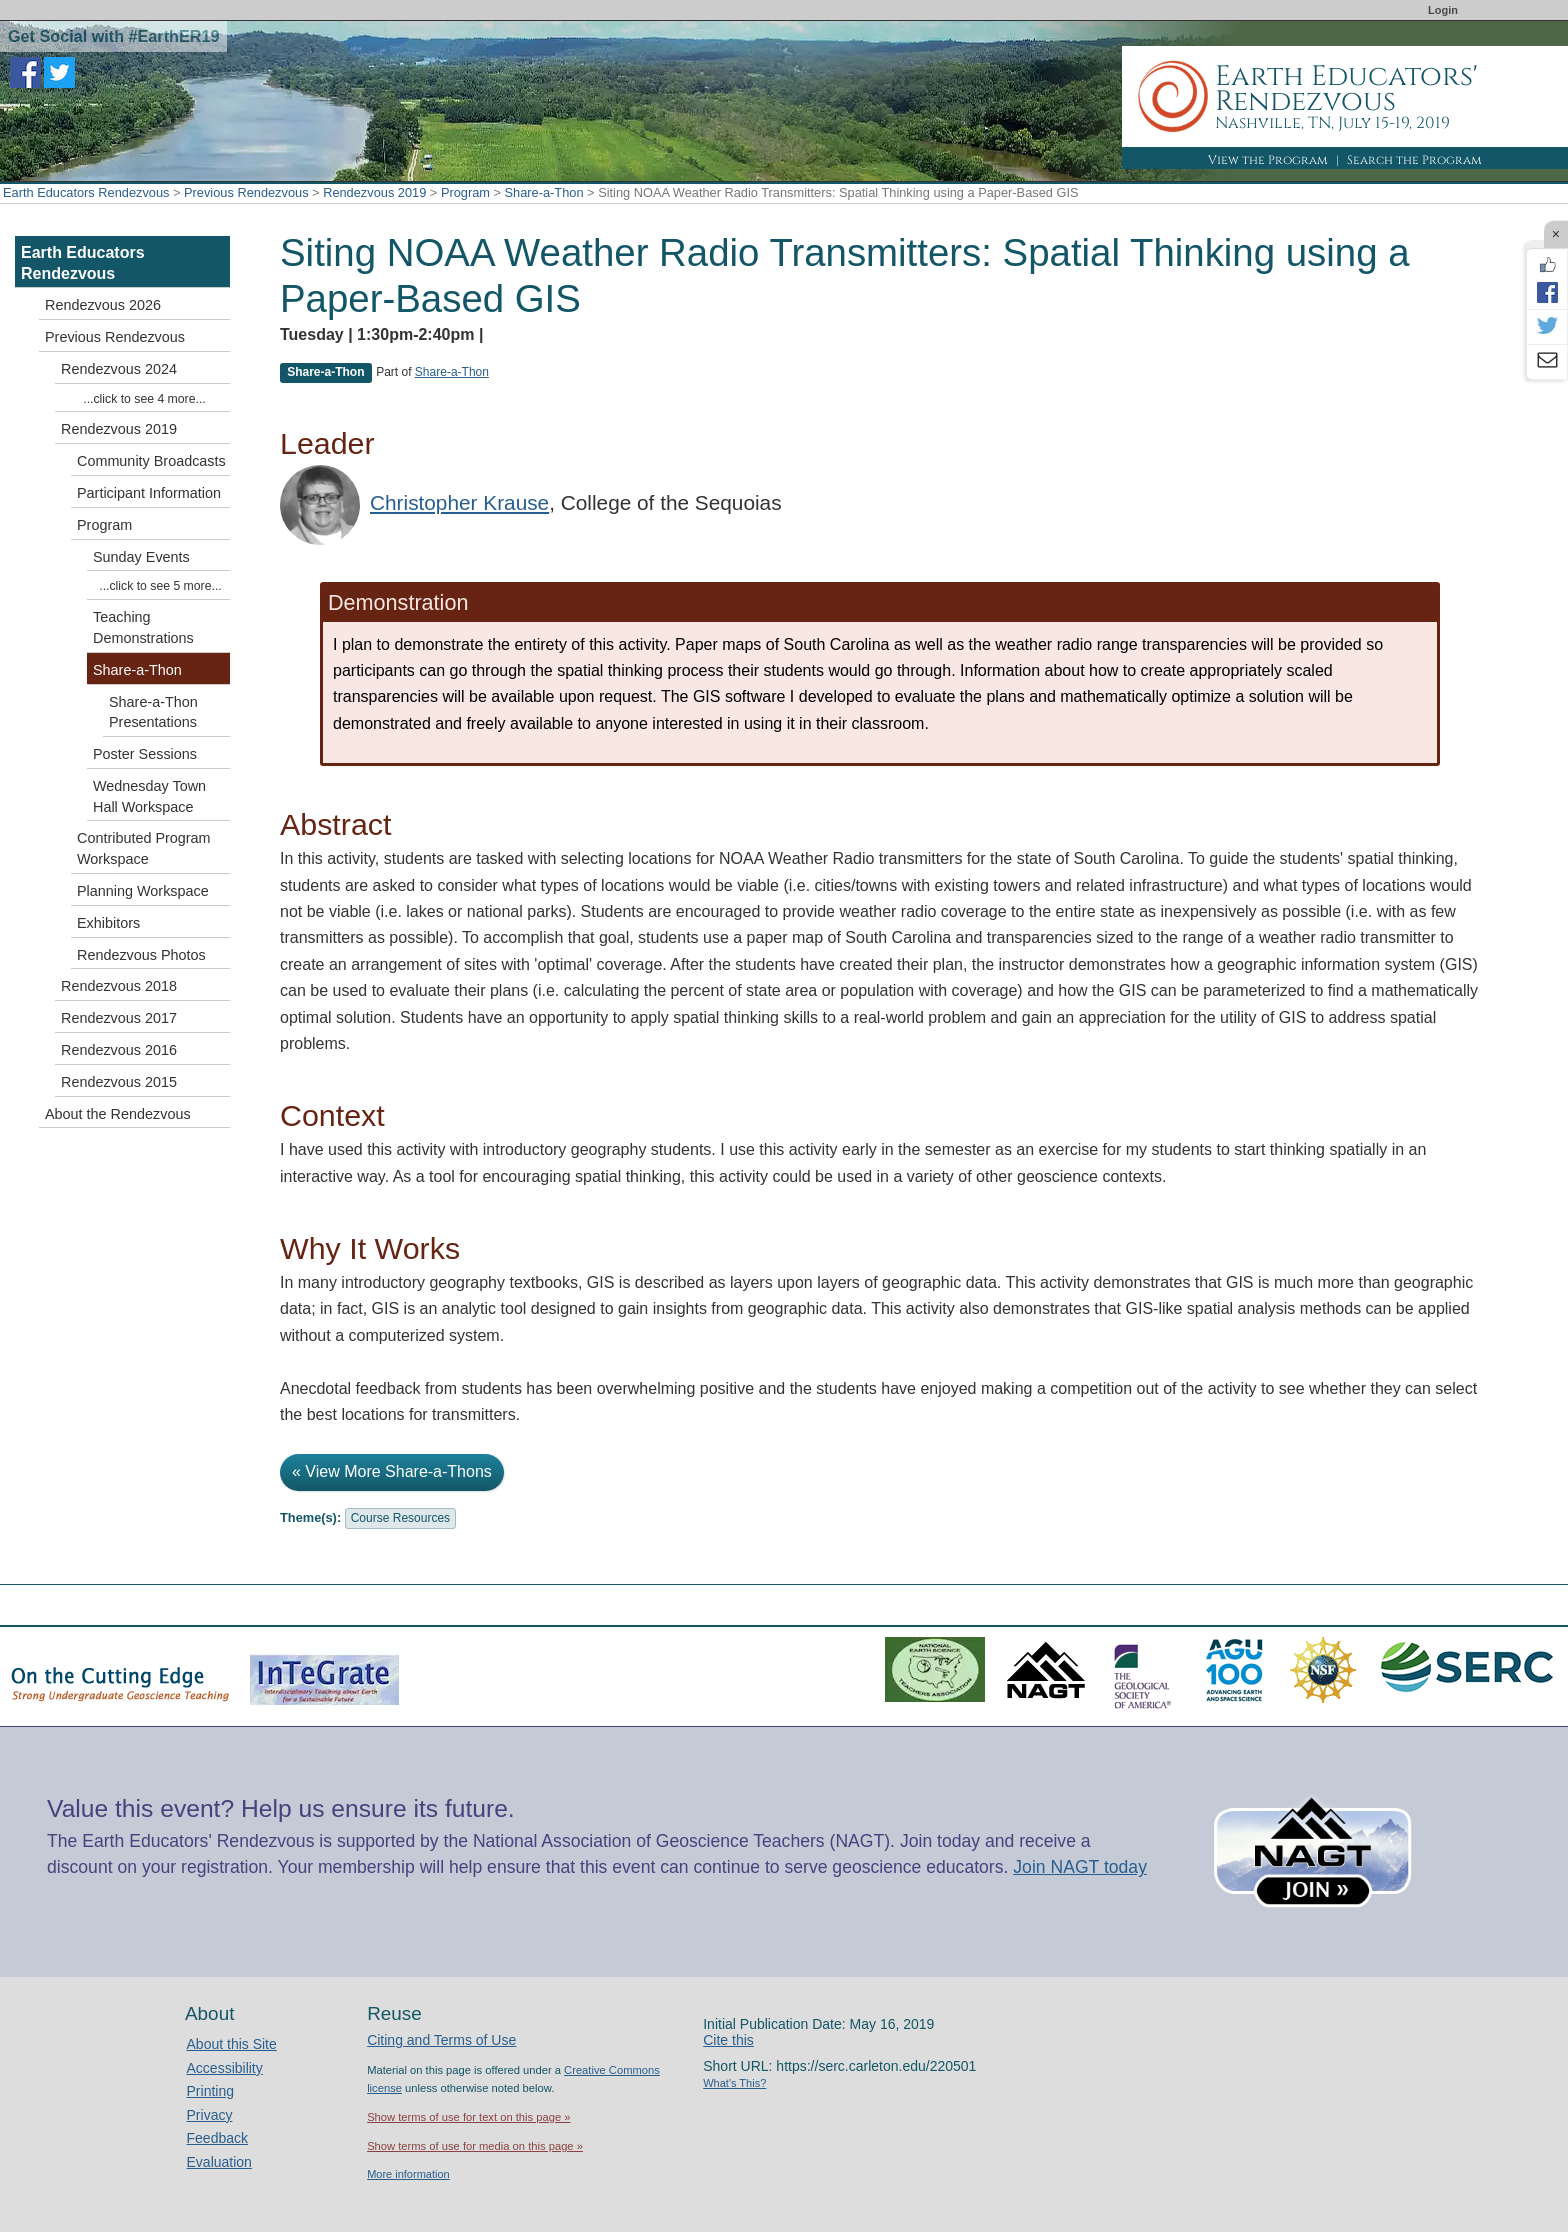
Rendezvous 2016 (119, 1050)
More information (408, 2174)
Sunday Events (141, 557)
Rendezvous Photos (141, 955)
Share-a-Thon (544, 192)
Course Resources (400, 1518)
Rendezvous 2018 (119, 986)
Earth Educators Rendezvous (86, 192)
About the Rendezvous (118, 1114)
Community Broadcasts (151, 461)
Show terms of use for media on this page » (475, 2146)
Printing (210, 2091)
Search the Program (1414, 160)
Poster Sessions (145, 754)
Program (465, 192)
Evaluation (219, 2162)
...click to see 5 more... (160, 586)
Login (1443, 10)
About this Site (232, 2044)
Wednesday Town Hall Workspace (149, 796)
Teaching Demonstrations (143, 627)
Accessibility (225, 2068)
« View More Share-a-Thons (392, 1471)
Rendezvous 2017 (119, 1018)
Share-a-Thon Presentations (153, 712)
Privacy (210, 2115)
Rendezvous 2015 (119, 1082)
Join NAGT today (1080, 1867)
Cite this (728, 2040)
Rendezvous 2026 (103, 305)
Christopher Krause (459, 502)
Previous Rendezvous (246, 192)
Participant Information (149, 493)
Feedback (217, 2138)
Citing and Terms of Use (441, 2040)
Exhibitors (108, 923)
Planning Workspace (143, 891)
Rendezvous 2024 (119, 369)
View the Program (1268, 160)
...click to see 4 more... (144, 399)
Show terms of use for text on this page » (468, 2117)
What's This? (734, 2083)
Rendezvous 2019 (374, 192)
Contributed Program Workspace (144, 848)
